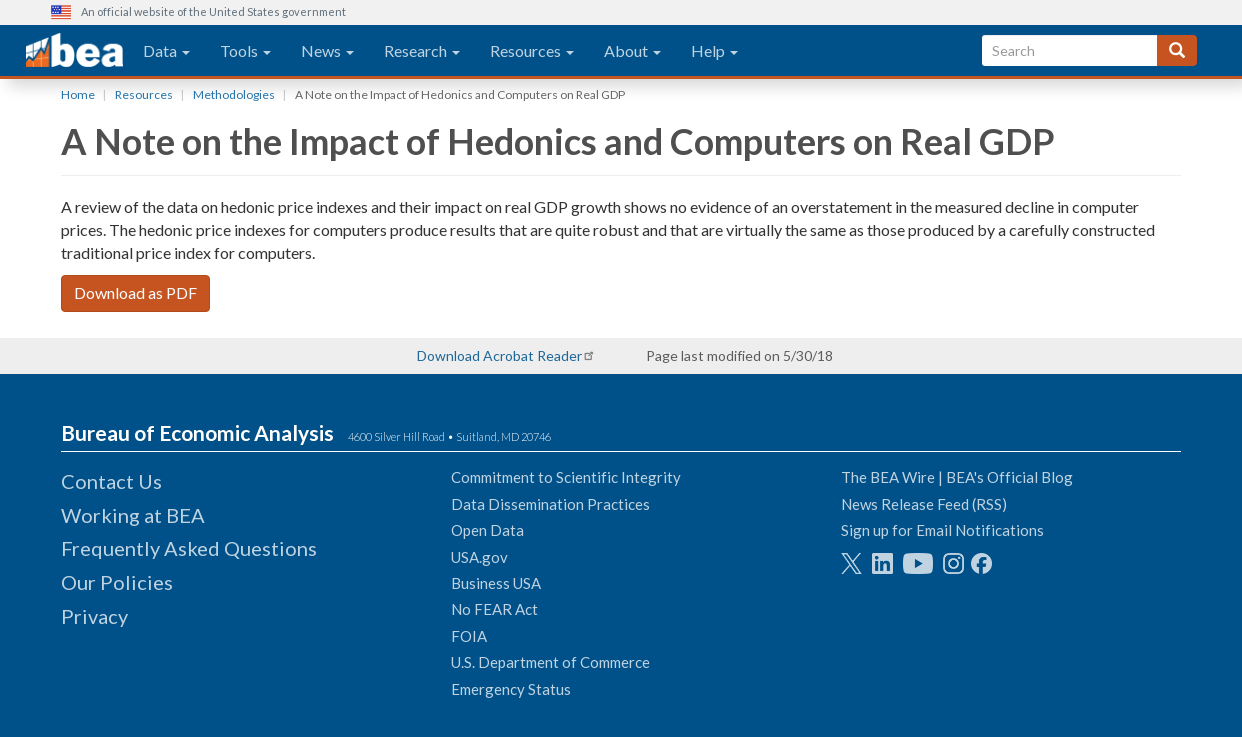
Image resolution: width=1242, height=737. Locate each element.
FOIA (469, 636)
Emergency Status (511, 689)
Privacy (94, 616)
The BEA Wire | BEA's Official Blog (957, 477)
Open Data (487, 530)
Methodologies (234, 94)
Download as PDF (135, 292)
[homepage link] (74, 51)
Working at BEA (133, 515)
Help (714, 50)
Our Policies (117, 582)
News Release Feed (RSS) (924, 504)
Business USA (496, 583)
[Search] (1177, 50)
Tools (245, 50)
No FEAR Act (494, 609)
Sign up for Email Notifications (942, 530)
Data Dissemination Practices (550, 504)
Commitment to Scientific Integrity (566, 477)
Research (422, 50)
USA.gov (479, 557)
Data (166, 50)
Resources (532, 50)
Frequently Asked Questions (189, 548)
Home (78, 94)
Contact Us (111, 481)
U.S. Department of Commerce (550, 662)
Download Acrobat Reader (499, 355)
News (327, 50)
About (632, 50)
